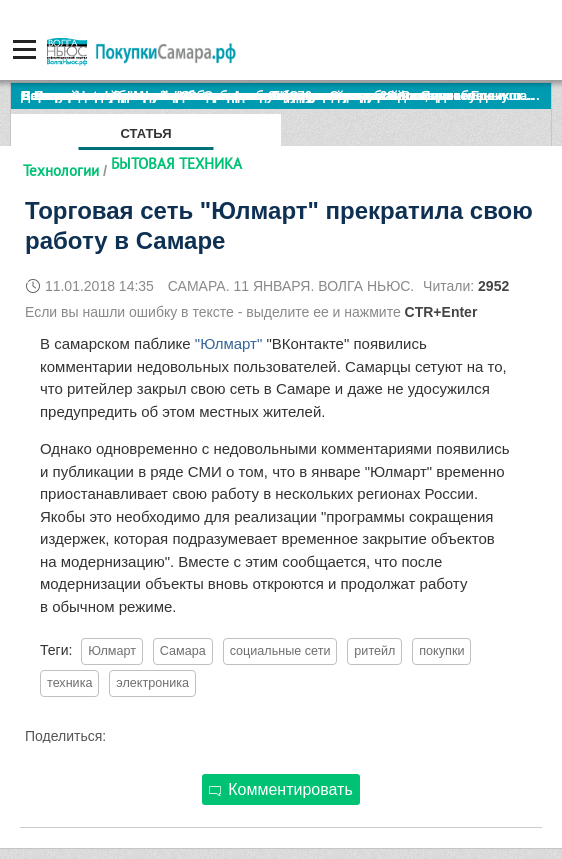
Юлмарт (112, 651)
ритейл (374, 651)
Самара (183, 651)
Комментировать (281, 789)
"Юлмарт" (228, 343)
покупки (441, 651)
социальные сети (280, 651)
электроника (152, 683)
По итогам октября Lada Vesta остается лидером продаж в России (234, 95)
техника (69, 683)
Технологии (61, 170)
